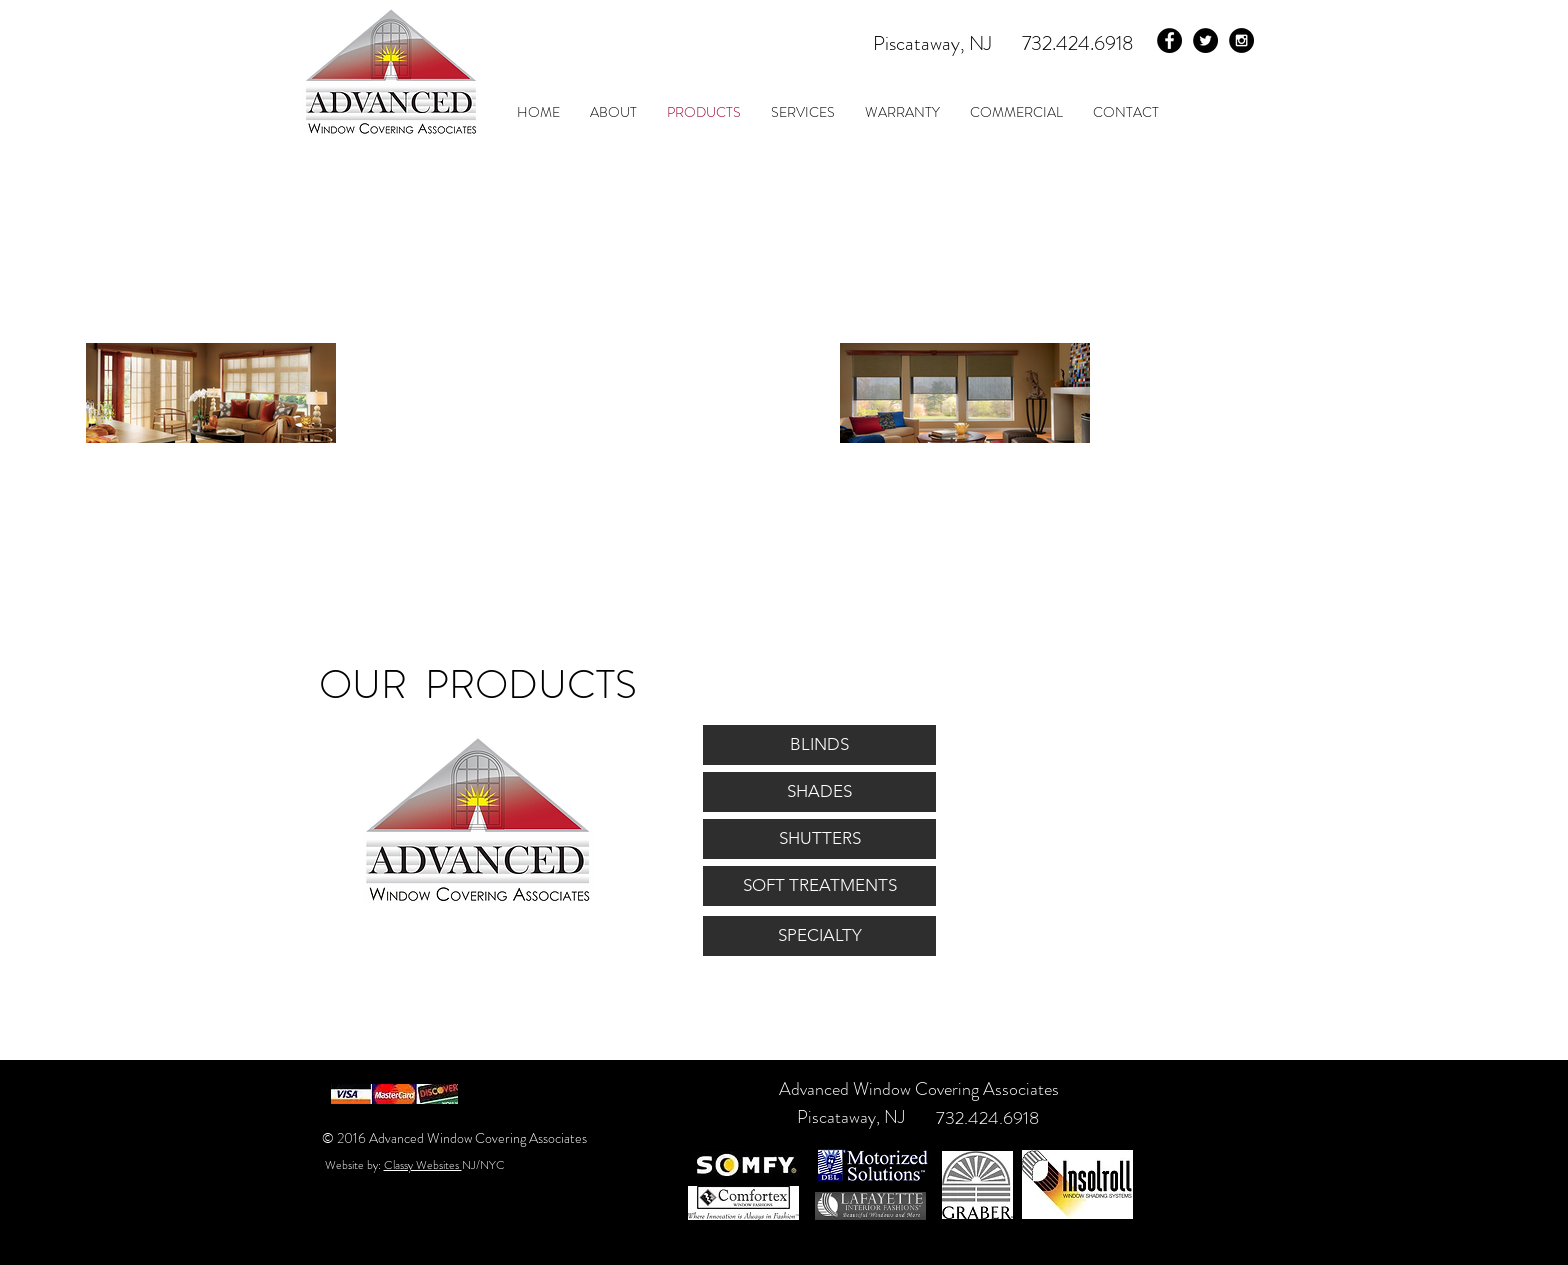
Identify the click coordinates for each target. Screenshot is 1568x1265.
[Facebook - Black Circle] (1169, 40)
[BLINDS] (819, 745)
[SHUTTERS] (819, 839)
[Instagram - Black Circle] (1241, 40)
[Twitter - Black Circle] (1205, 40)
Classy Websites (423, 1165)
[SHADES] (819, 792)
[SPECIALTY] (819, 936)
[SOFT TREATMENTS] (819, 886)
